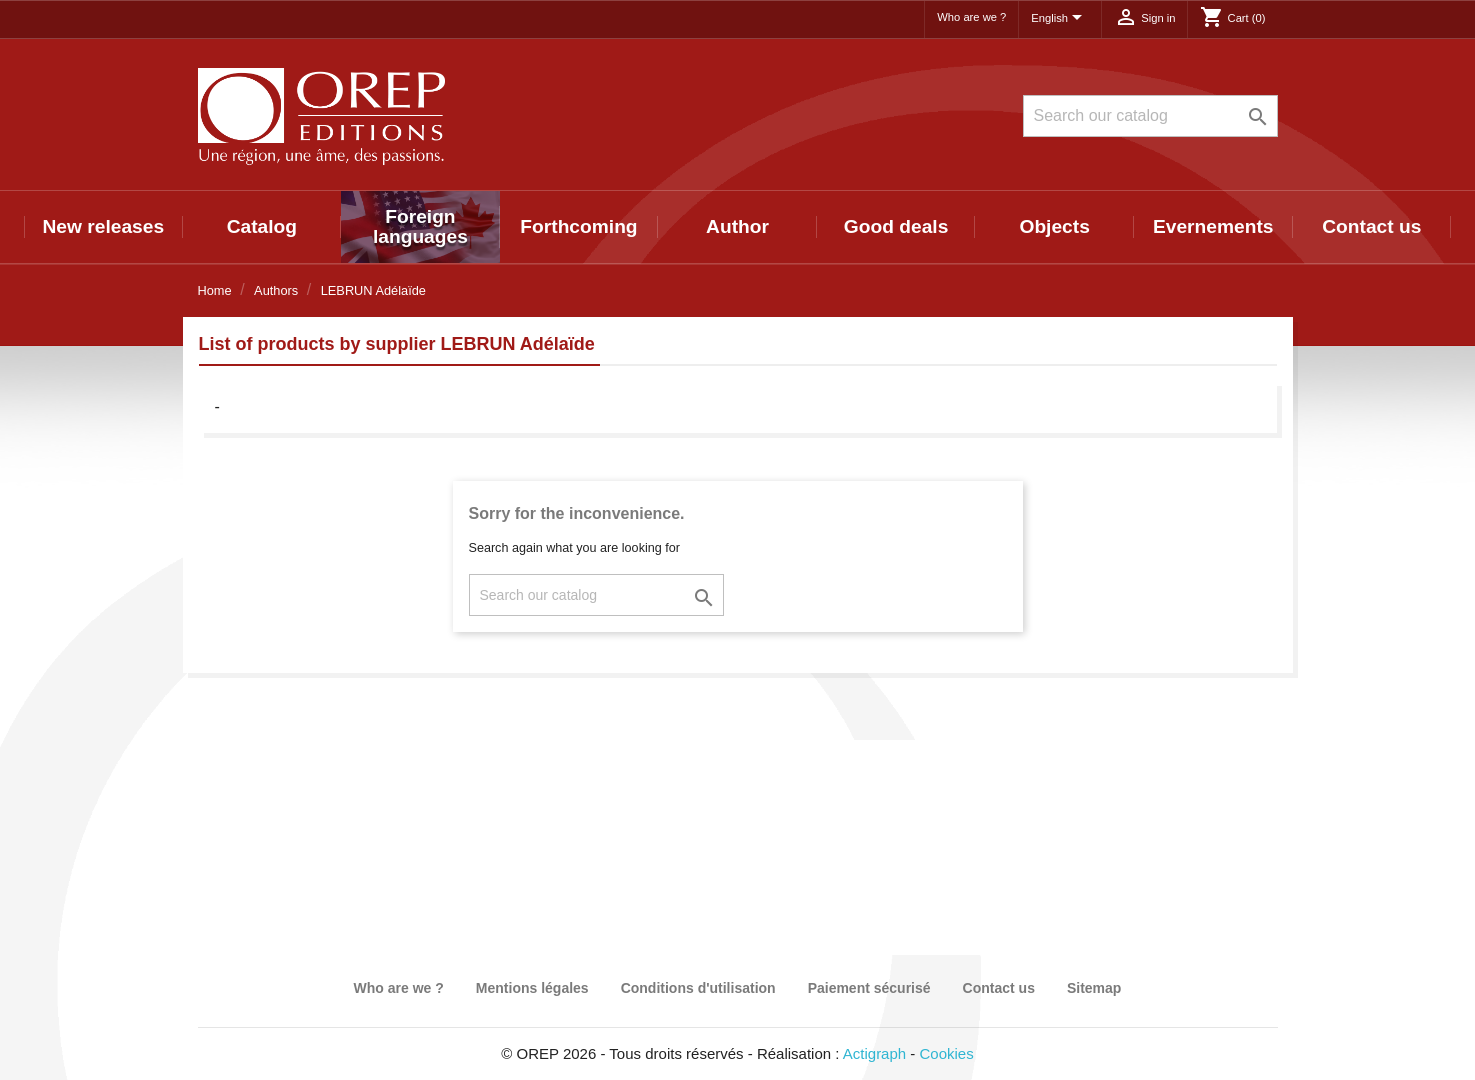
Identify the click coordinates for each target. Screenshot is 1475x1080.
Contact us (1371, 226)
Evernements (1213, 226)
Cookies (947, 1053)
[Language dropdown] (1060, 19)
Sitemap (1094, 988)
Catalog (262, 226)
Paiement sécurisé (869, 988)
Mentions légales (532, 988)
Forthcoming (578, 226)
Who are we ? (971, 17)
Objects (1054, 226)
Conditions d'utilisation (698, 988)
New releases (103, 226)
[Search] (1150, 116)
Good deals (896, 226)
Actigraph (874, 1053)
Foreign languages (420, 226)
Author (737, 226)
